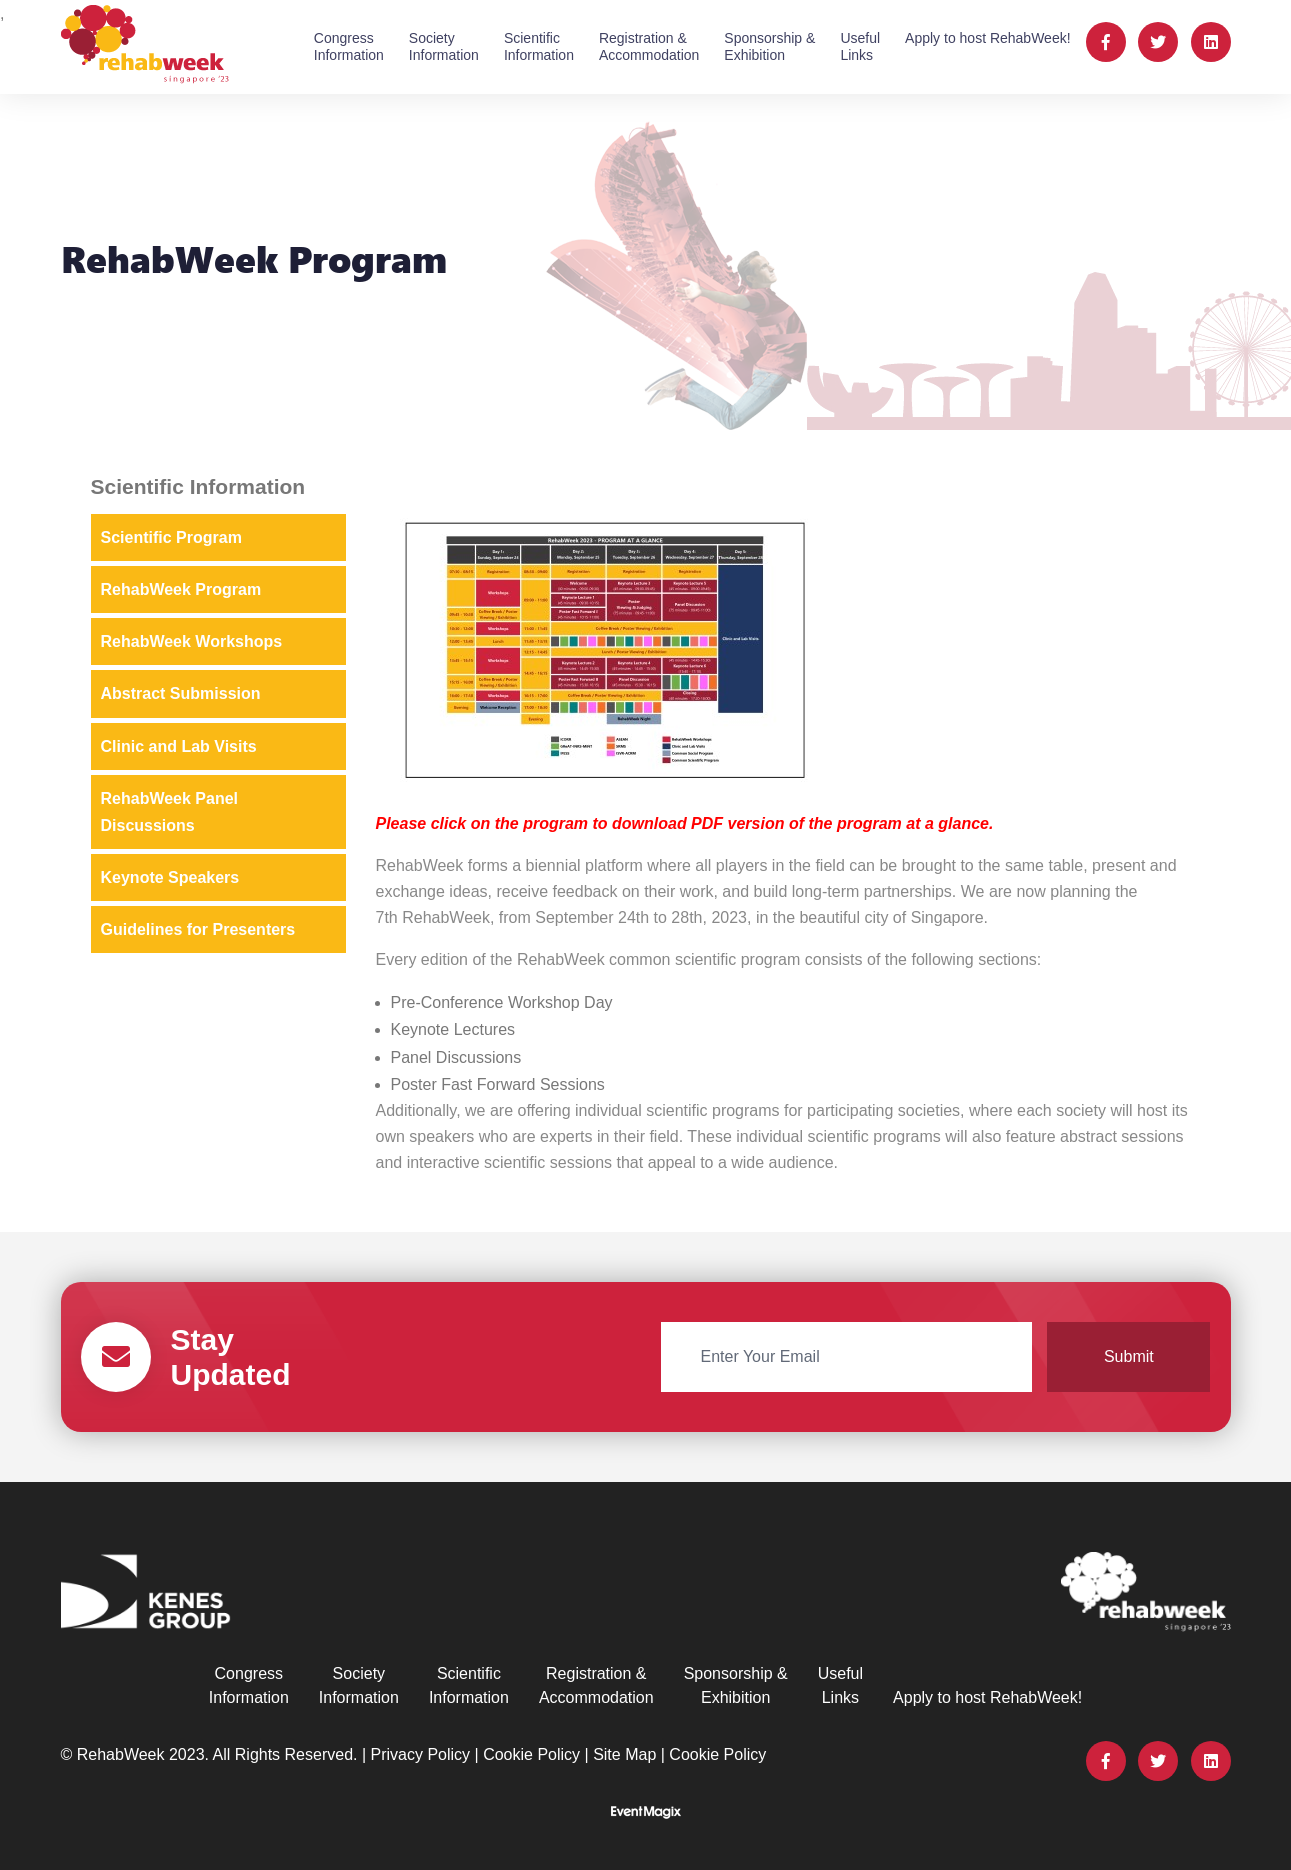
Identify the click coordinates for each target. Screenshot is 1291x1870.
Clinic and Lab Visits (179, 746)
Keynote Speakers (170, 877)
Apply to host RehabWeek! (988, 38)
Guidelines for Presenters (198, 929)
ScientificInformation (539, 46)
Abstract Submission (181, 693)
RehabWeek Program (181, 589)
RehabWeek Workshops (192, 641)
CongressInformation (349, 46)
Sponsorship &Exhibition (769, 46)
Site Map (624, 1754)
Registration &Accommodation (649, 46)
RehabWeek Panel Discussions (170, 812)
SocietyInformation (444, 46)
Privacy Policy (421, 1754)
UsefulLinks (860, 46)
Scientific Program (171, 537)
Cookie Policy (531, 1754)
